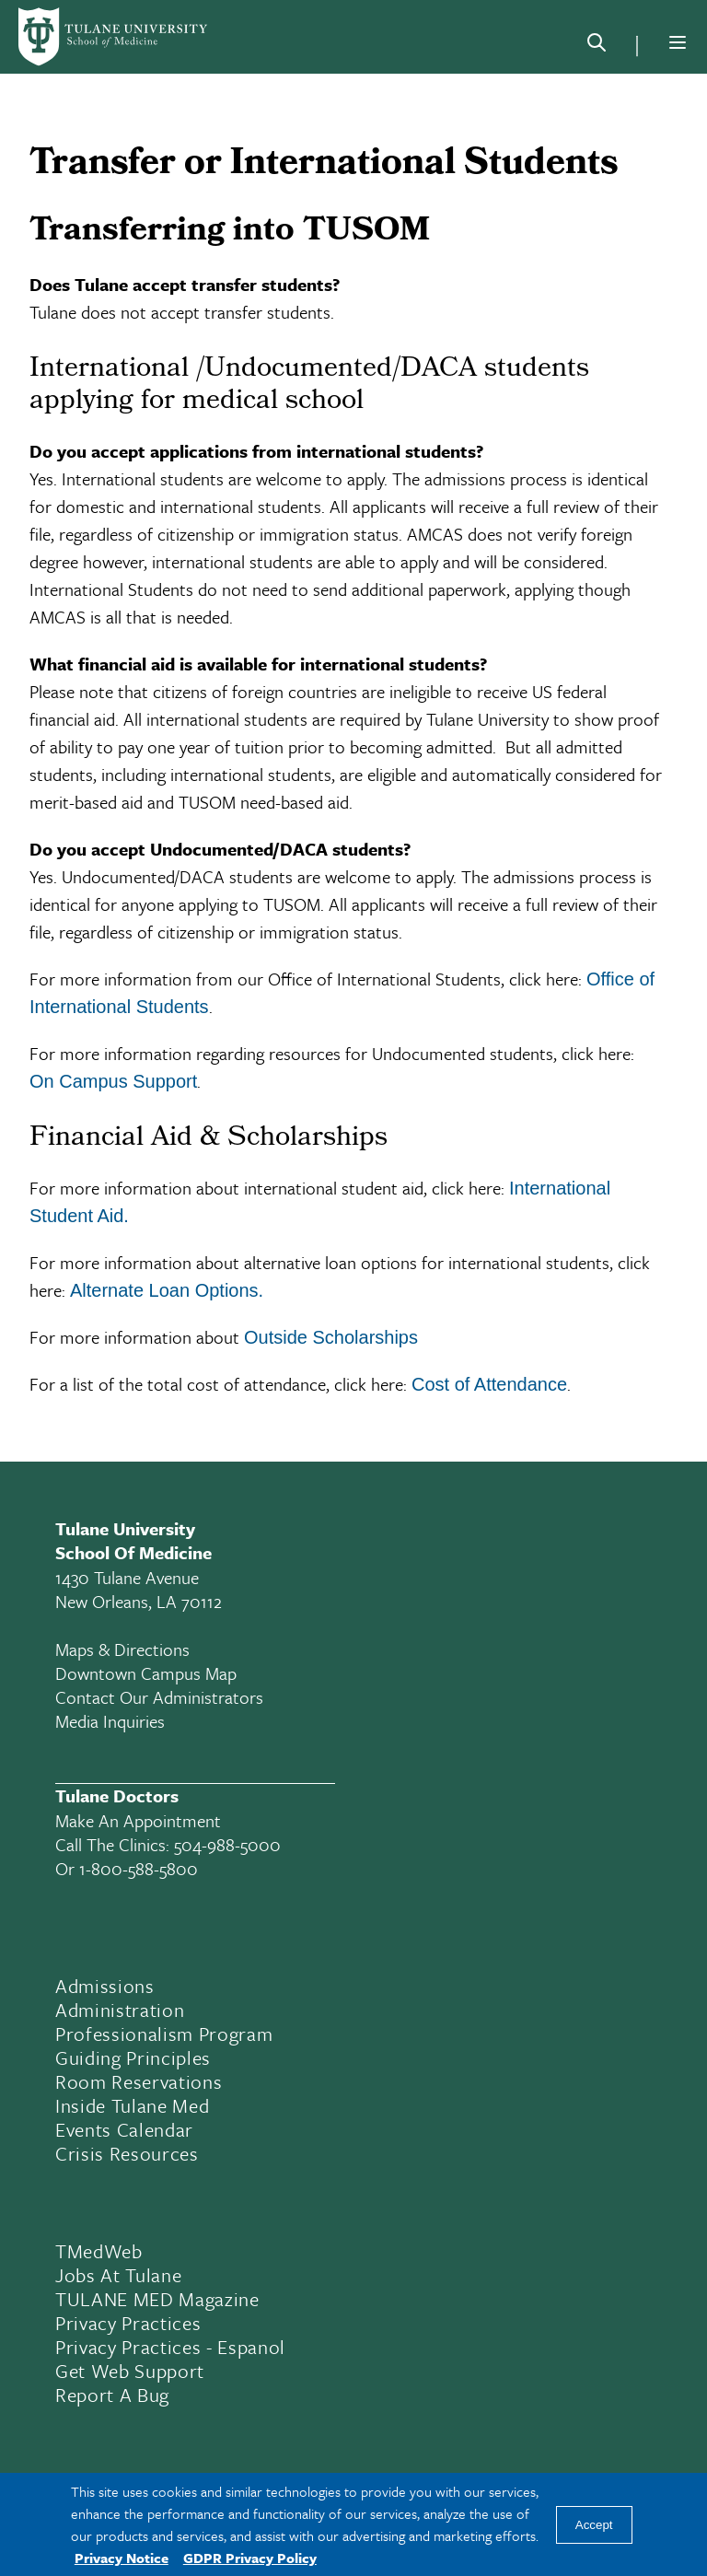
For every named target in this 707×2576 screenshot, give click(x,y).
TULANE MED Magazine (157, 2299)
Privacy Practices (128, 2323)
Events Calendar (124, 2129)
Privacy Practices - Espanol (170, 2346)
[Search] (596, 46)
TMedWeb (99, 2251)
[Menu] (677, 42)
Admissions (105, 1985)
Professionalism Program (163, 2033)
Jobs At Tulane (118, 2275)
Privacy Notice (121, 2557)
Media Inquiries (110, 1720)
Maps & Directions (122, 1649)
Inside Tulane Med (132, 2105)
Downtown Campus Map (146, 1673)
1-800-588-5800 (138, 1868)
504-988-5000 (227, 1844)
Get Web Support (129, 2370)
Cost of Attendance (489, 1384)
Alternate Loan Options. (166, 1290)
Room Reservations (138, 2081)
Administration (119, 2009)
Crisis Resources (127, 2153)
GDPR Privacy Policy (250, 2557)
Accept (594, 2525)
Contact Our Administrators (159, 1696)
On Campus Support (113, 1081)
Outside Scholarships (331, 1337)
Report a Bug (112, 2394)
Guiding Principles (133, 2057)
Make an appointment (138, 1820)
